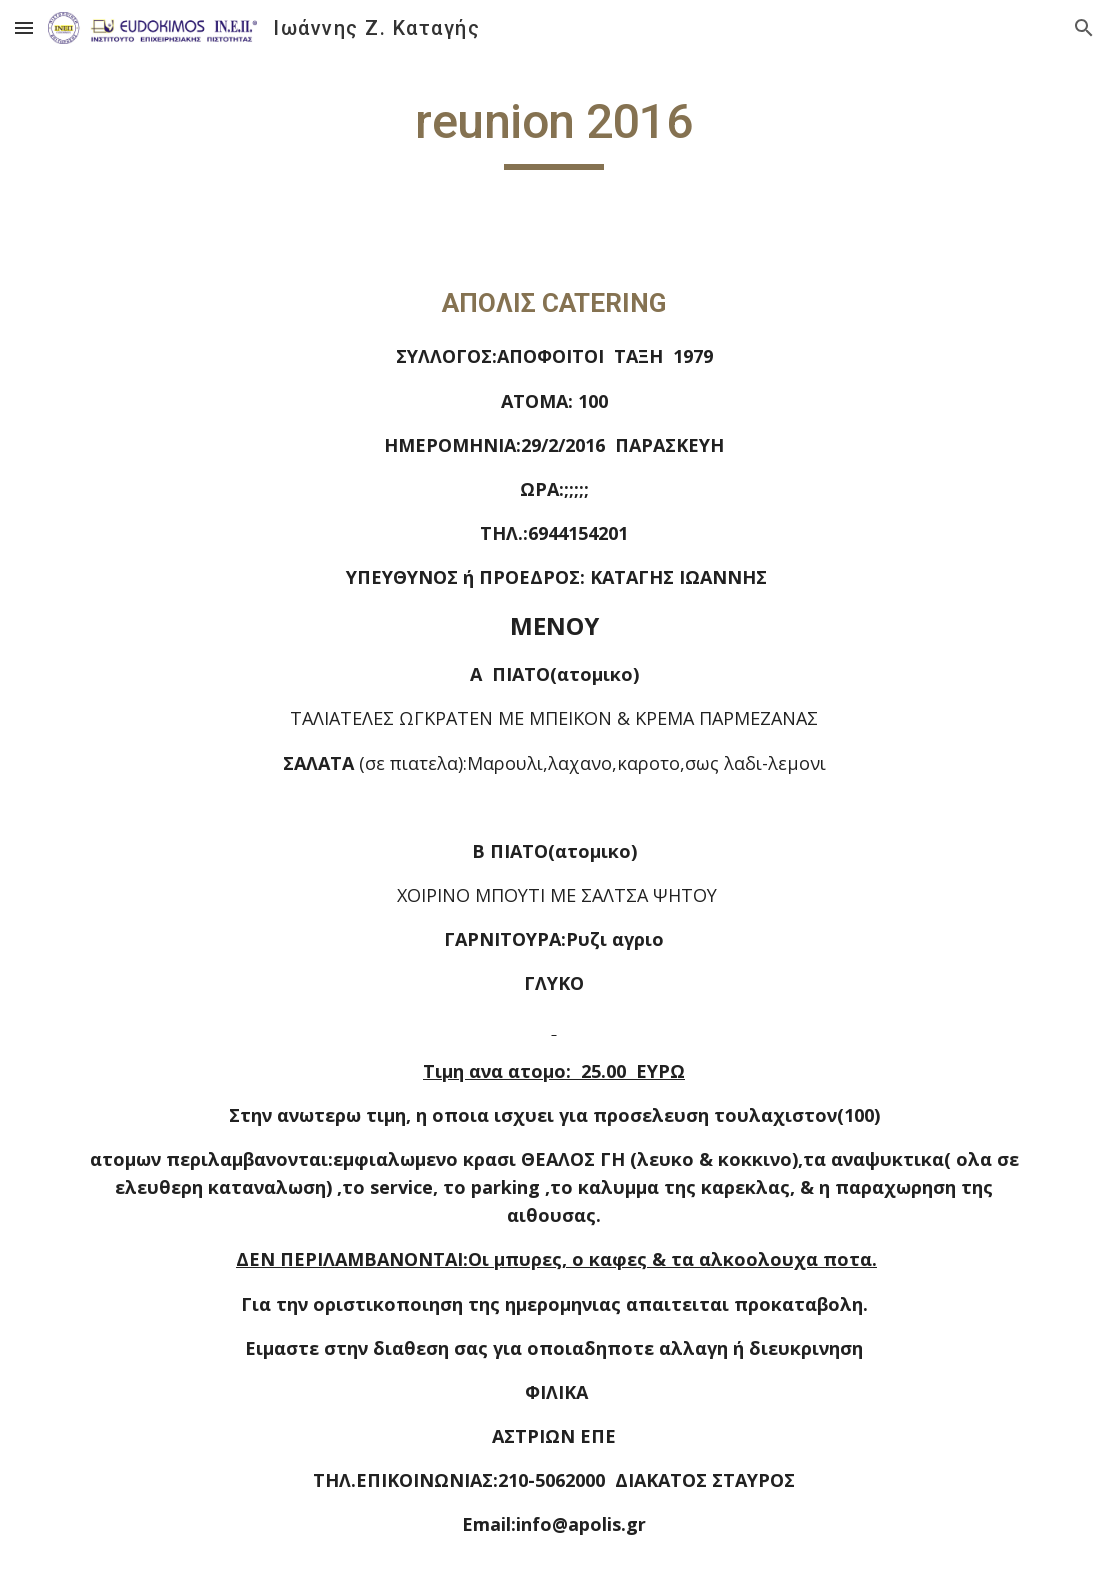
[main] (553, 131)
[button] (24, 27)
